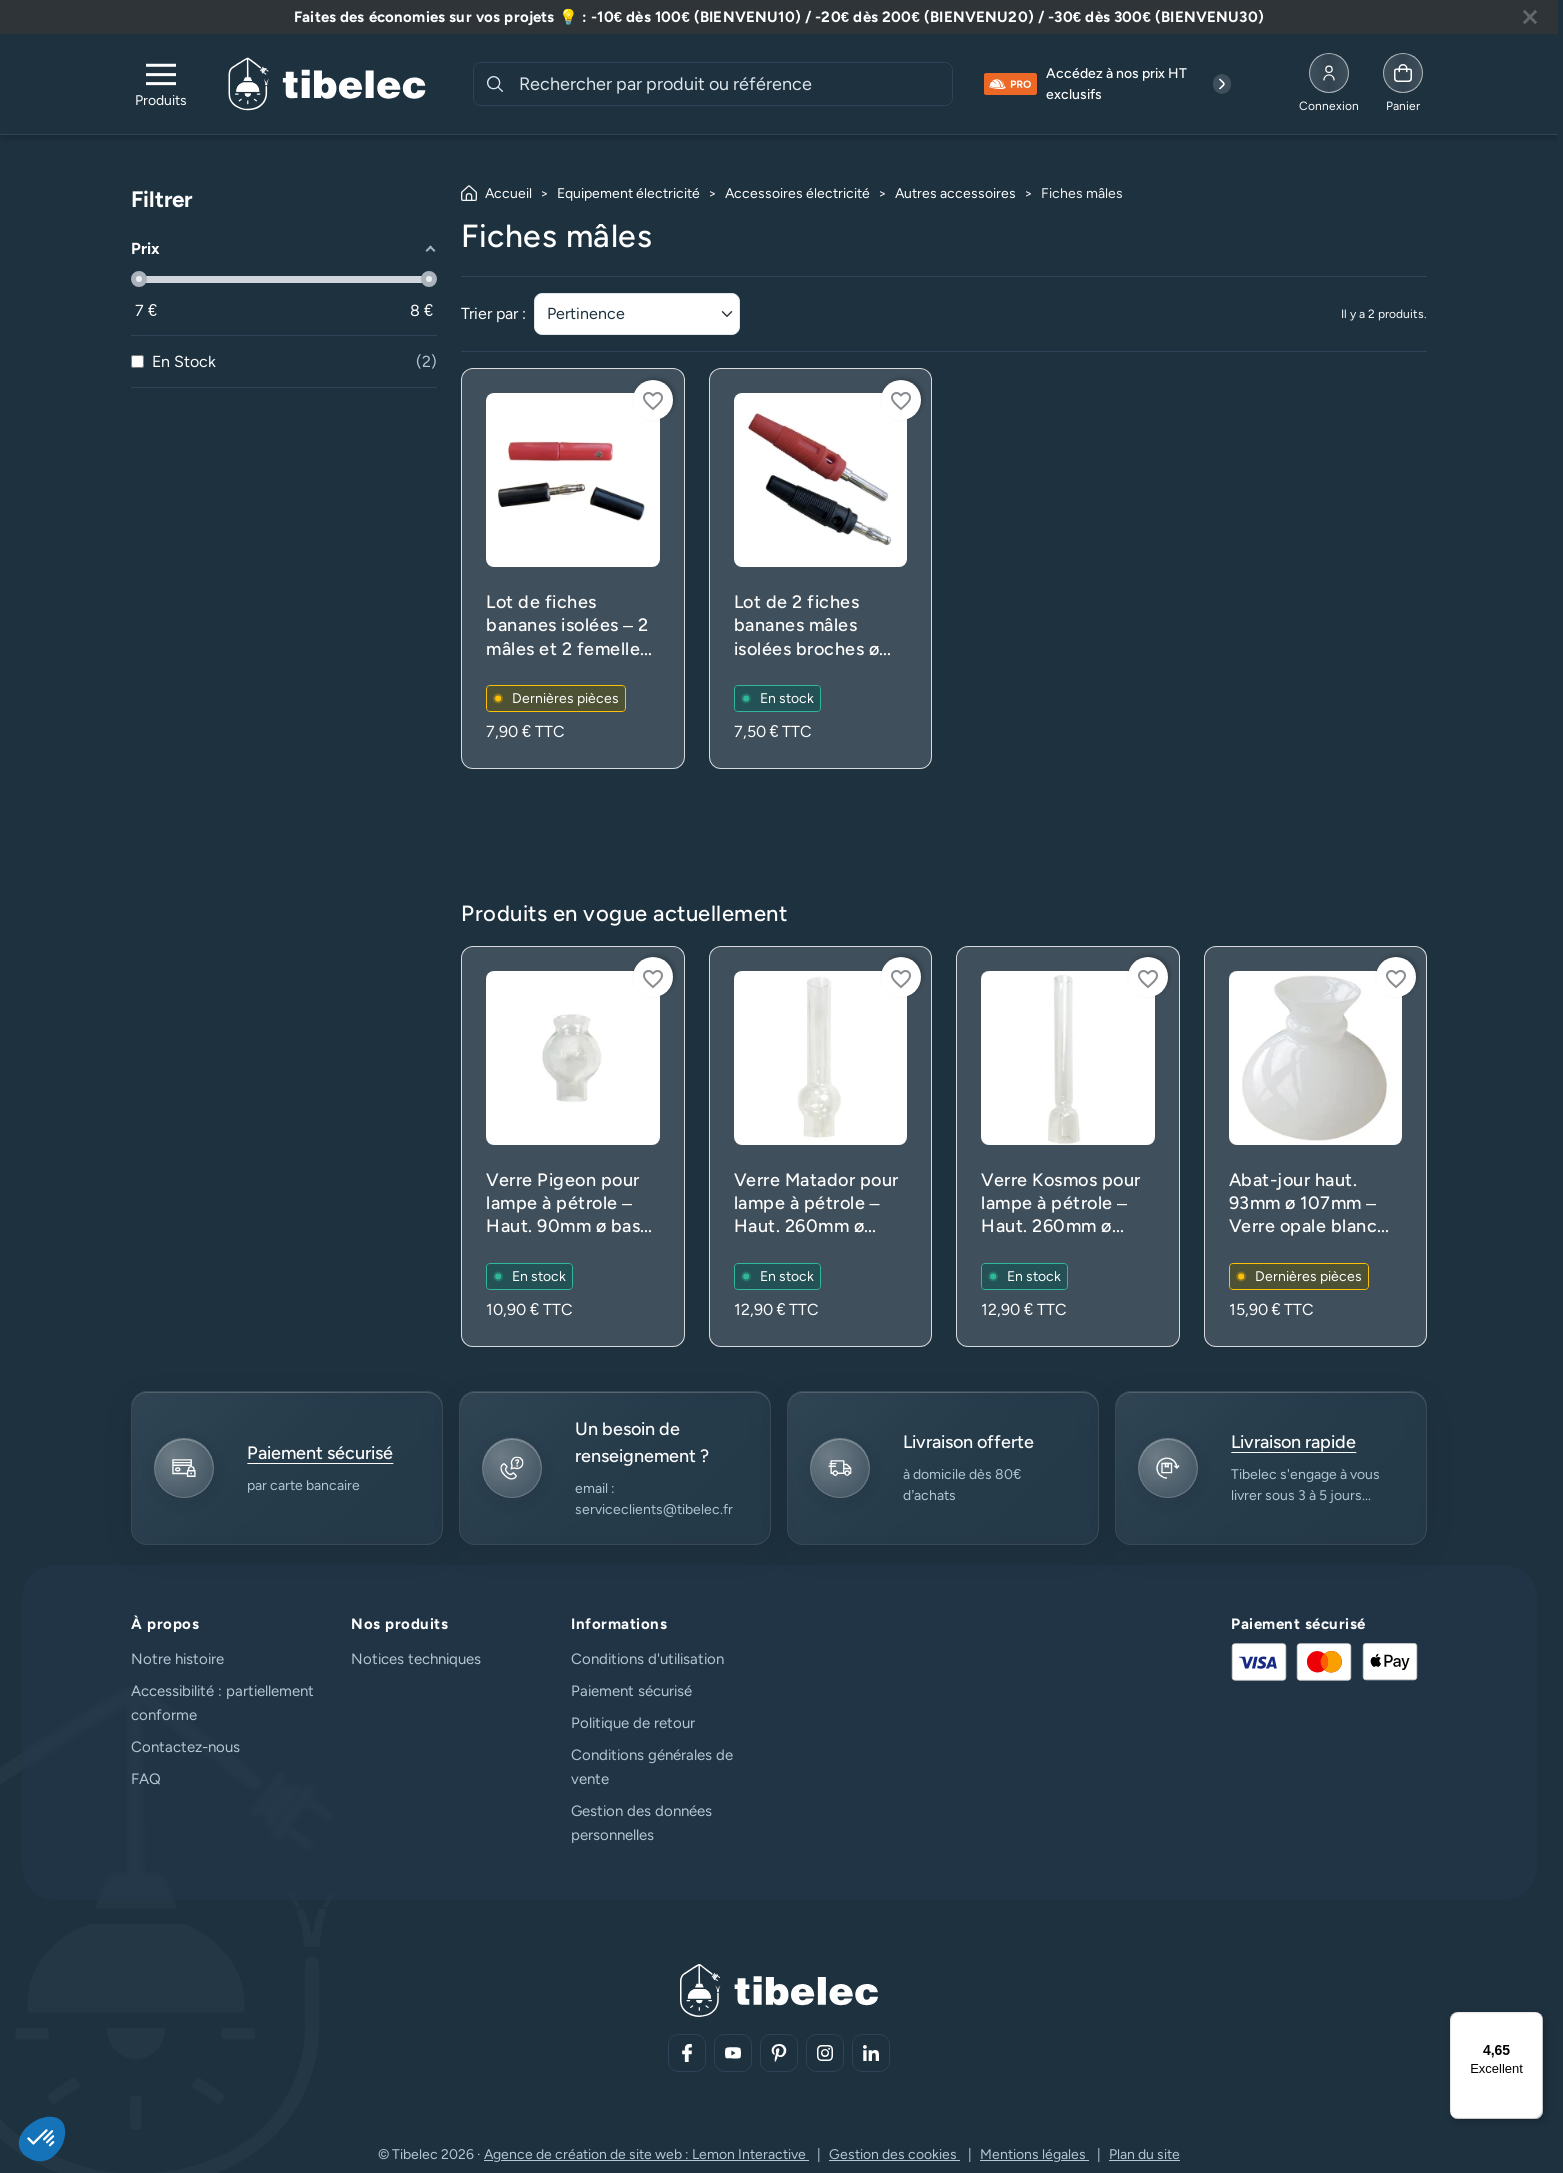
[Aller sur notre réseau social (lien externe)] (687, 2053)
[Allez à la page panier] (1403, 84)
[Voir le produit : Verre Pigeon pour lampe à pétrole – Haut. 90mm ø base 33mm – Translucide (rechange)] (573, 1146)
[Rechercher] (495, 84)
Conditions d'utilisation (647, 1659)
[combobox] (733, 84)
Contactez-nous (185, 1747)
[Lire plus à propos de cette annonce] (779, 17)
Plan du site (1144, 2154)
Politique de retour (633, 1723)
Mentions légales (1034, 2154)
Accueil (508, 193)
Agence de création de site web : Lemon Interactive (646, 2154)
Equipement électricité (628, 193)
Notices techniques (416, 1659)
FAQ (146, 1779)
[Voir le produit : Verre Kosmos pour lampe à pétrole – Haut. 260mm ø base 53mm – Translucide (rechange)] (1068, 1146)
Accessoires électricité (797, 193)
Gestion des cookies (894, 2154)
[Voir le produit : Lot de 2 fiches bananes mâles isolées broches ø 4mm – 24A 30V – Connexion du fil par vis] (821, 568)
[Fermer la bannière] (1530, 17)
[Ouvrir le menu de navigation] (161, 84)
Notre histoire (177, 1659)
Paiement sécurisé (631, 1691)
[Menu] (1531, 2024)
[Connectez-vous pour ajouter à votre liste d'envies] (653, 400)
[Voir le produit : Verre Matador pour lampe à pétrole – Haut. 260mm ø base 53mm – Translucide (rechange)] (821, 1146)
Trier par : (493, 313)
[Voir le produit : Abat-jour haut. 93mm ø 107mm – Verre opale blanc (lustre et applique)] (1316, 1146)
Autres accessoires (955, 193)
